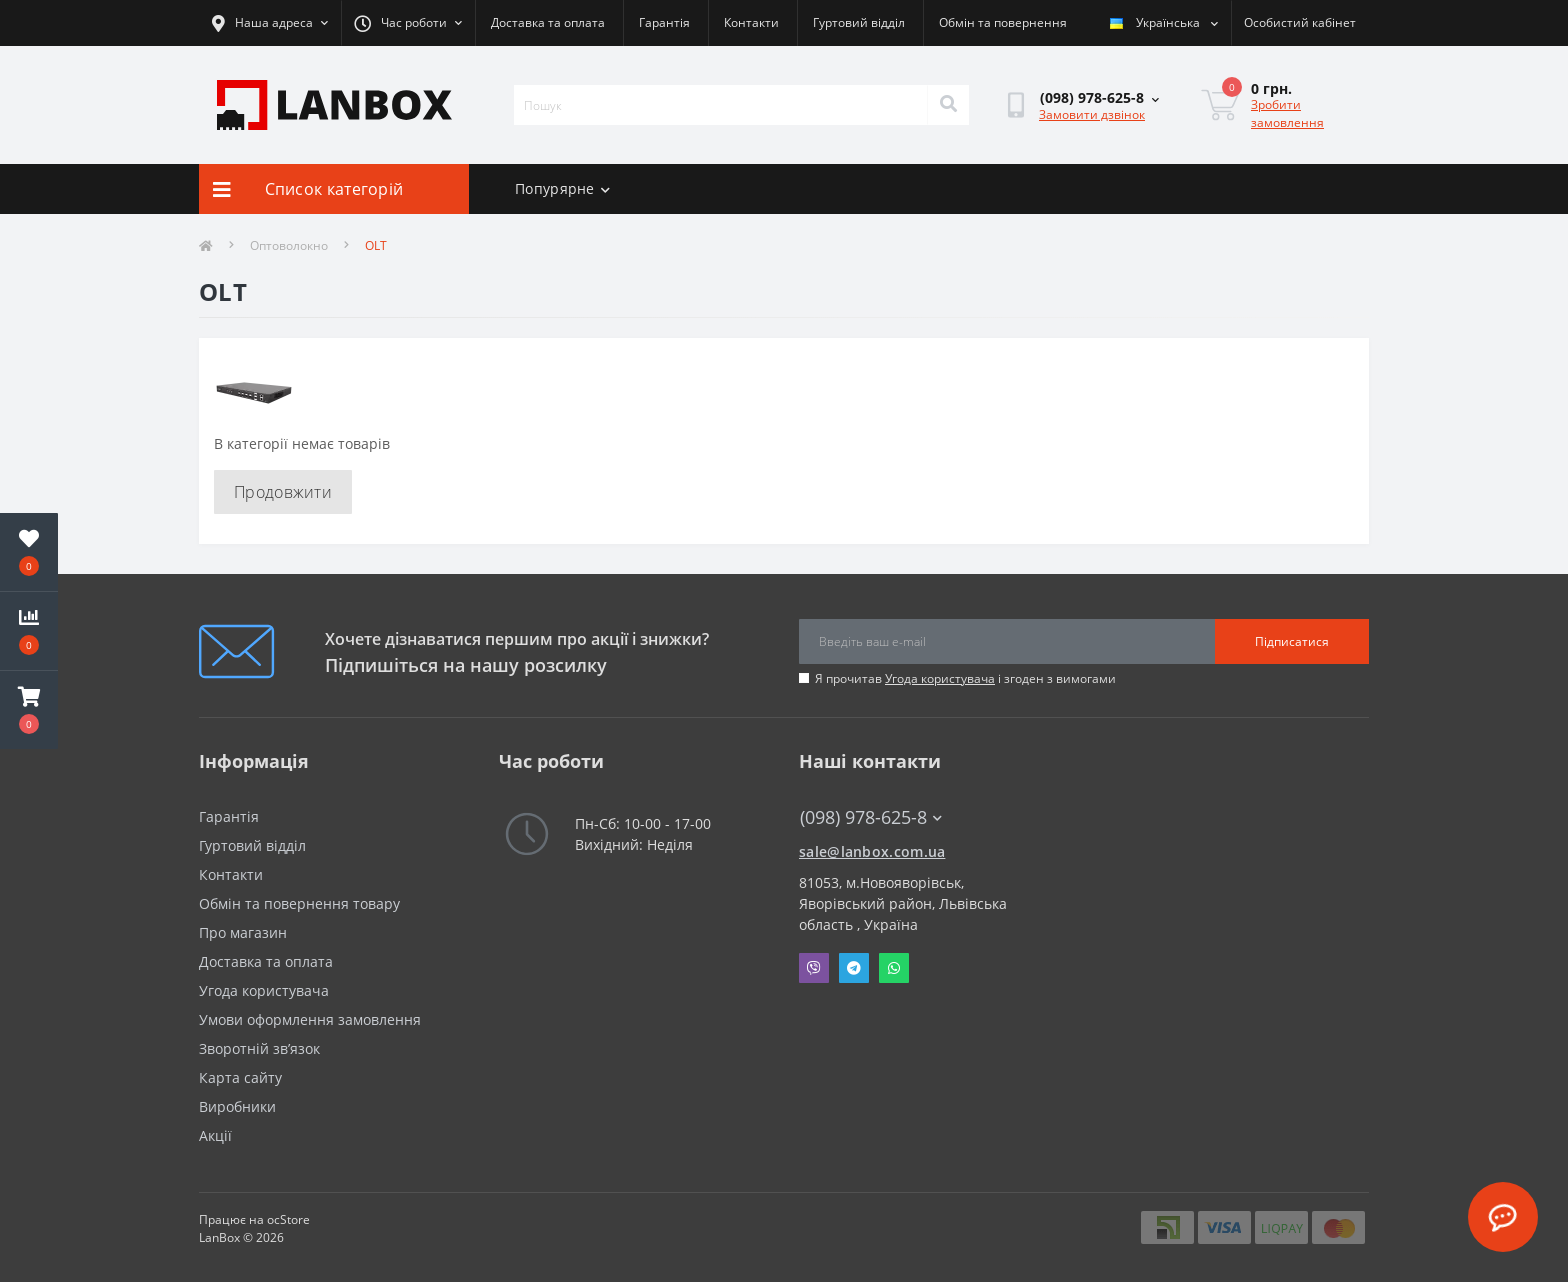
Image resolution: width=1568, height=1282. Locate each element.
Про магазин (243, 932)
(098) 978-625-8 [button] (871, 817)
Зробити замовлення (1287, 113)
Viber (814, 968)
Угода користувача (940, 678)
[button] (29, 710)
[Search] (948, 105)
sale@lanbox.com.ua (872, 851)
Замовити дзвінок (1092, 114)
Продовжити (283, 492)
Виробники (237, 1106)
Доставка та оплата (548, 22)
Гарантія (664, 22)
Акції (215, 1135)
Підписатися (1292, 641)
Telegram (854, 968)
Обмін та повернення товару (299, 903)
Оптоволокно (289, 245)
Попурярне (562, 188)
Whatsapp (894, 968)
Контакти (751, 22)
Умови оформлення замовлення (310, 1019)
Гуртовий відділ (859, 22)
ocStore (288, 1219)
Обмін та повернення (1003, 22)
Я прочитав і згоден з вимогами (965, 678)
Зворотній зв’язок (259, 1048)
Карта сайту (240, 1077)
